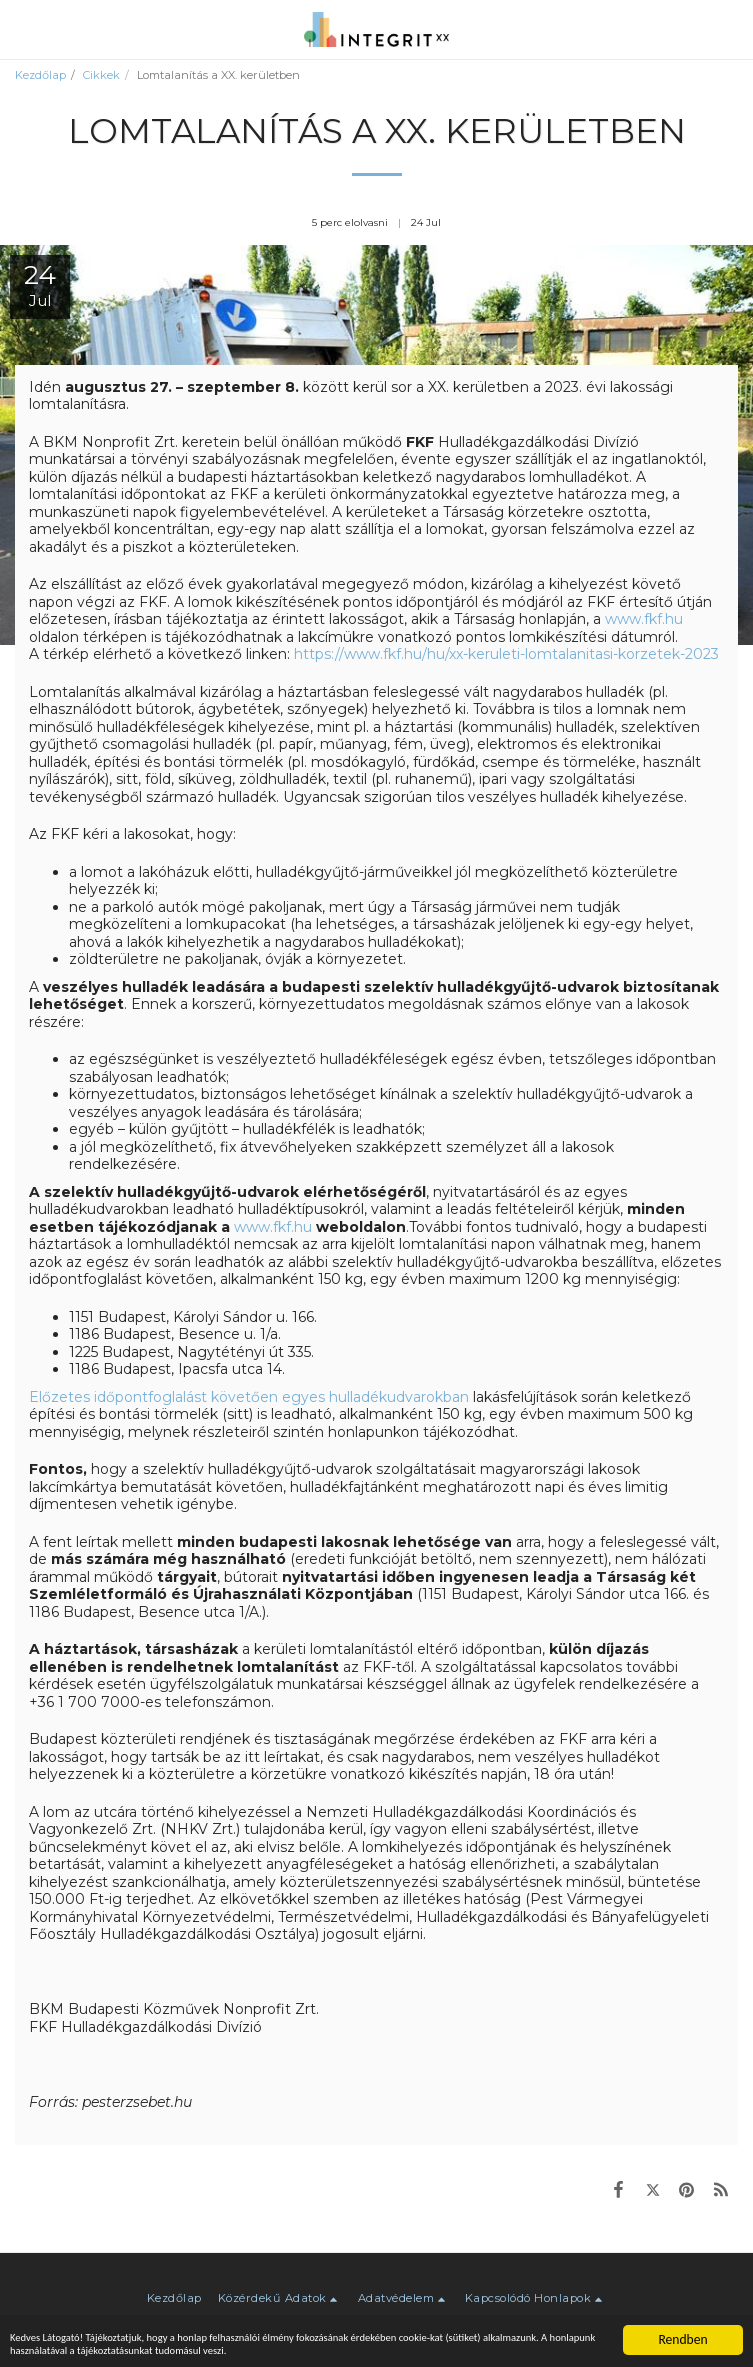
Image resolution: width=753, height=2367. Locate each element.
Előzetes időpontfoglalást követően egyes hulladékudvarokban (249, 1397)
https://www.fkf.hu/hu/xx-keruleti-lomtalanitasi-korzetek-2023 (506, 654)
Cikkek (101, 75)
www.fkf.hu (644, 619)
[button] (22, 29)
